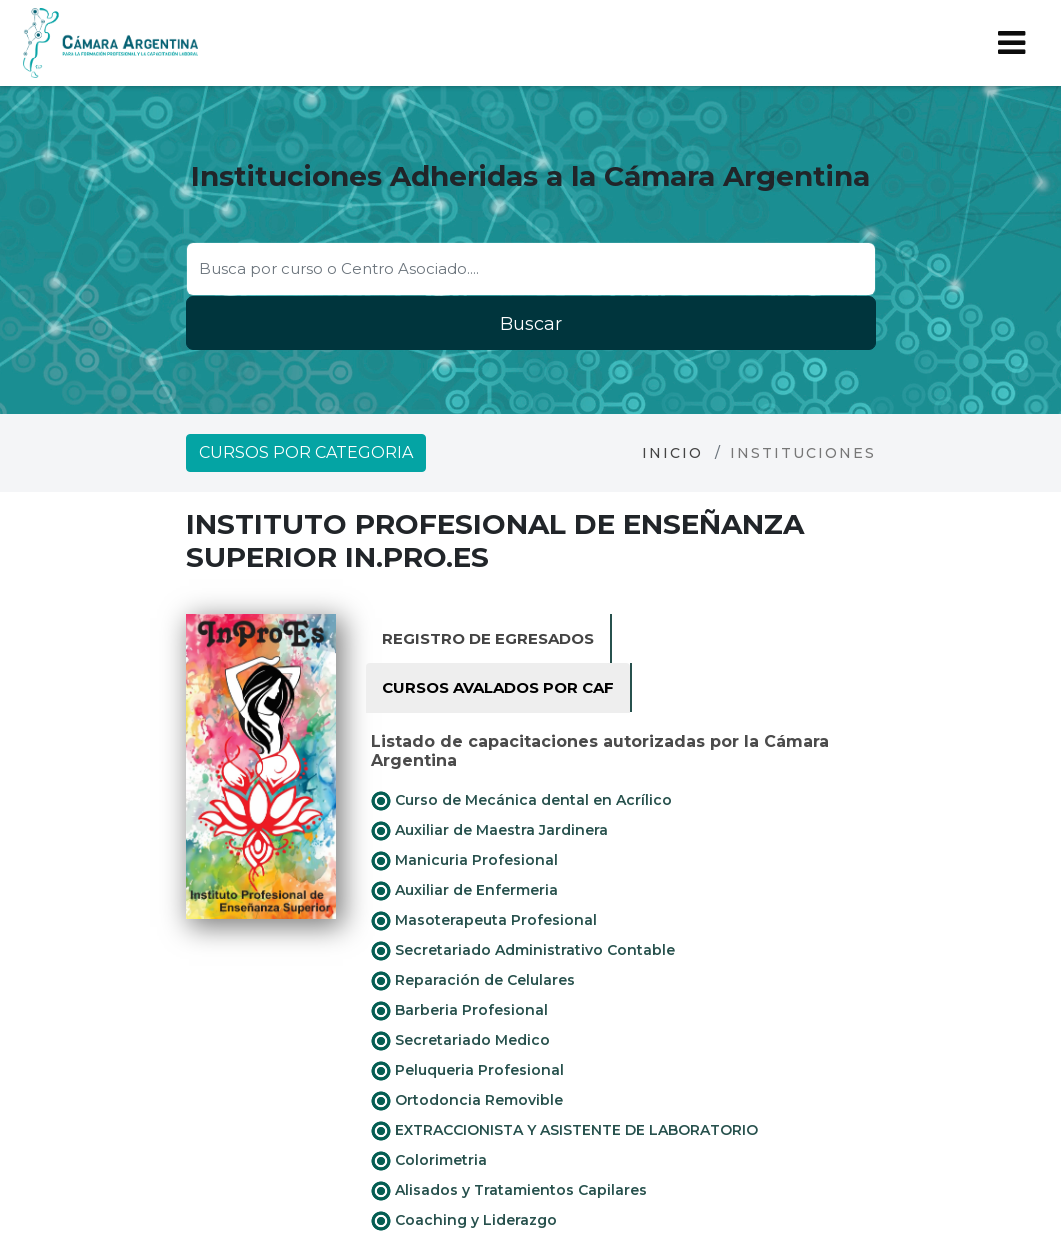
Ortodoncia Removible (467, 1101)
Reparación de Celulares (473, 981)
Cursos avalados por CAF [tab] (498, 687)
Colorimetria (429, 1161)
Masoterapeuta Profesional (484, 921)
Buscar (531, 324)
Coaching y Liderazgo (464, 1221)
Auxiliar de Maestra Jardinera (489, 831)
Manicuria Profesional (464, 861)
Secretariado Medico (460, 1041)
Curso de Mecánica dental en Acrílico (521, 801)
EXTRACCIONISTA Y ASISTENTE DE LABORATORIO (564, 1131)
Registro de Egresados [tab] (488, 638)
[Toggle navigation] (1011, 43)
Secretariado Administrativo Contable (523, 951)
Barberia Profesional (459, 1011)
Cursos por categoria (306, 452)
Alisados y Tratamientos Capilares (509, 1191)
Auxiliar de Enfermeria (464, 891)
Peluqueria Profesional (467, 1071)
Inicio (672, 453)
